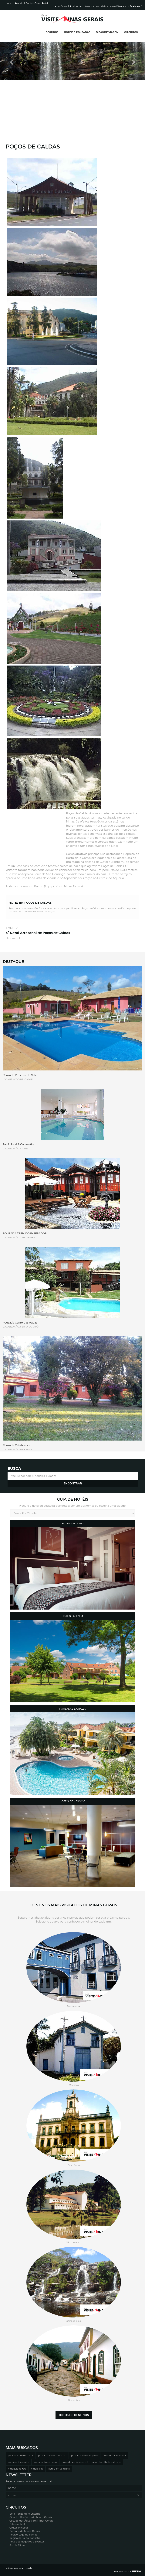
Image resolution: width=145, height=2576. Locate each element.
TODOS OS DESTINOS (74, 2415)
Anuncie (19, 3)
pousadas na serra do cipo (52, 2455)
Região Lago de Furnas (23, 2534)
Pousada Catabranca (16, 1445)
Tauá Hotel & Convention (19, 1144)
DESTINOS (52, 32)
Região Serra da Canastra (25, 2537)
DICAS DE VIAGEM (107, 32)
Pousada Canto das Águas (20, 1322)
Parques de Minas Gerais (24, 2530)
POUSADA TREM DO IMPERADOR (25, 1233)
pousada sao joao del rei (75, 2462)
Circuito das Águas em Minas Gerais (31, 2520)
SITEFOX (137, 2571)
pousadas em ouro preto (84, 2455)
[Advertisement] (72, 113)
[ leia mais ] (13, 938)
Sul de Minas (17, 2545)
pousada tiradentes (18, 2462)
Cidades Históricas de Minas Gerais (30, 2517)
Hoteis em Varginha (59, 2468)
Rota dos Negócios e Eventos (26, 2541)
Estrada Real (17, 2524)
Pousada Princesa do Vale (20, 1075)
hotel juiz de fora (17, 2468)
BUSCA (14, 1468)
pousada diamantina (114, 2455)
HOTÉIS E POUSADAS (77, 32)
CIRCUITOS (131, 32)
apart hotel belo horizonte (107, 2462)
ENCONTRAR (72, 1483)
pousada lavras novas (45, 2462)
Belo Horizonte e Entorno (24, 2513)
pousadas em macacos (20, 2455)
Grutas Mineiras (18, 2527)
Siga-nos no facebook (129, 6)
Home (9, 3)
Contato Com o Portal (37, 3)
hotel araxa (37, 2468)
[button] (11, 61)
